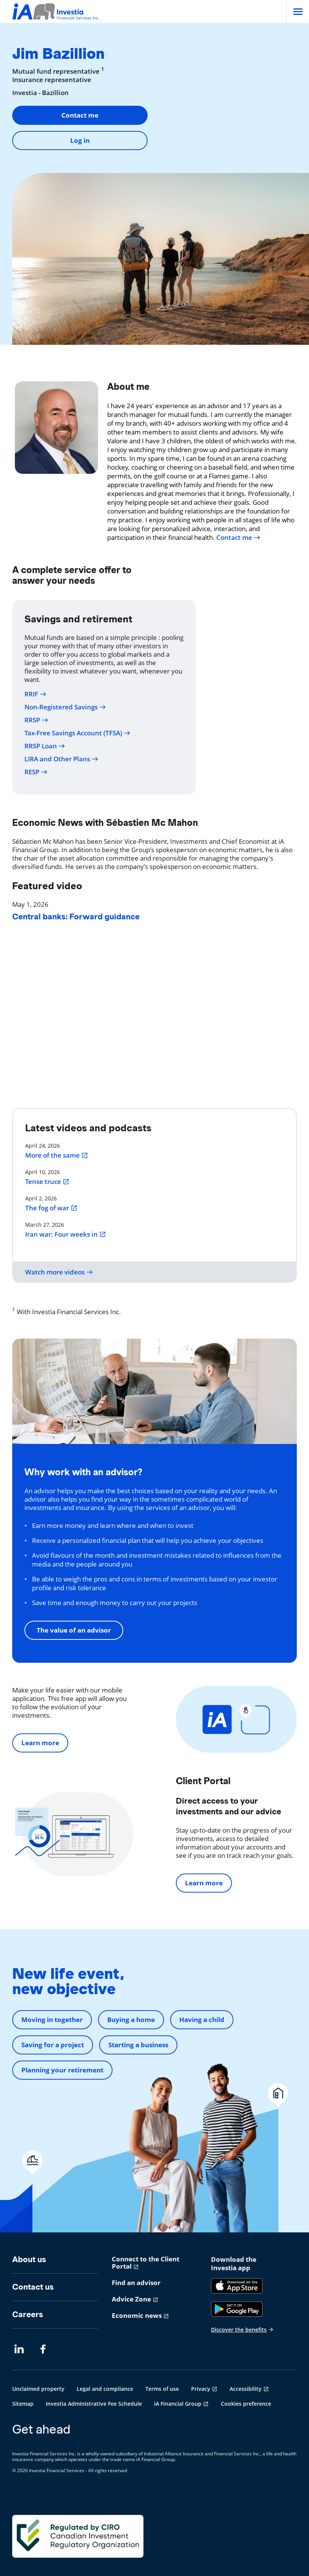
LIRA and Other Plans (61, 759)
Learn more (40, 1742)
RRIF (35, 694)
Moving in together (52, 2019)
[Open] (297, 11)
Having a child (201, 2019)
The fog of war (51, 1208)
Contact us (33, 2286)
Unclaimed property (38, 2388)
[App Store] (236, 2285)
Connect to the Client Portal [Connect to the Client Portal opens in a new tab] (145, 2262)
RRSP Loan (44, 746)
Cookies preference (246, 2403)
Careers (27, 2314)
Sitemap (23, 2403)
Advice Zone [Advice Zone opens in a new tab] (131, 2299)
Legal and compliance (105, 2388)
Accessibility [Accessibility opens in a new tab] (246, 2388)
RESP (36, 772)
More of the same (56, 1155)
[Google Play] (236, 2309)
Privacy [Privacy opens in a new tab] (200, 2388)
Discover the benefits (242, 2329)
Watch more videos (59, 1272)
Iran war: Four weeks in (65, 1234)
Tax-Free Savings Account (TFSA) (77, 733)
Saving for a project (52, 2044)
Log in (80, 140)
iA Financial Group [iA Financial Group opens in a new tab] (177, 2403)
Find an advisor (136, 2282)
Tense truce (47, 1181)
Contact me (79, 115)
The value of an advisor (74, 1630)
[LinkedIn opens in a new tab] (19, 2349)
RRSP (36, 720)
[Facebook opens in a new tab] (45, 2349)
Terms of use (162, 2388)
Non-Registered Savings (65, 707)
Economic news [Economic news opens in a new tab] (137, 2315)
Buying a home (131, 2019)
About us (29, 2259)
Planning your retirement (62, 2070)
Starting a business (138, 2044)
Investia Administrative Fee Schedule (94, 2403)
